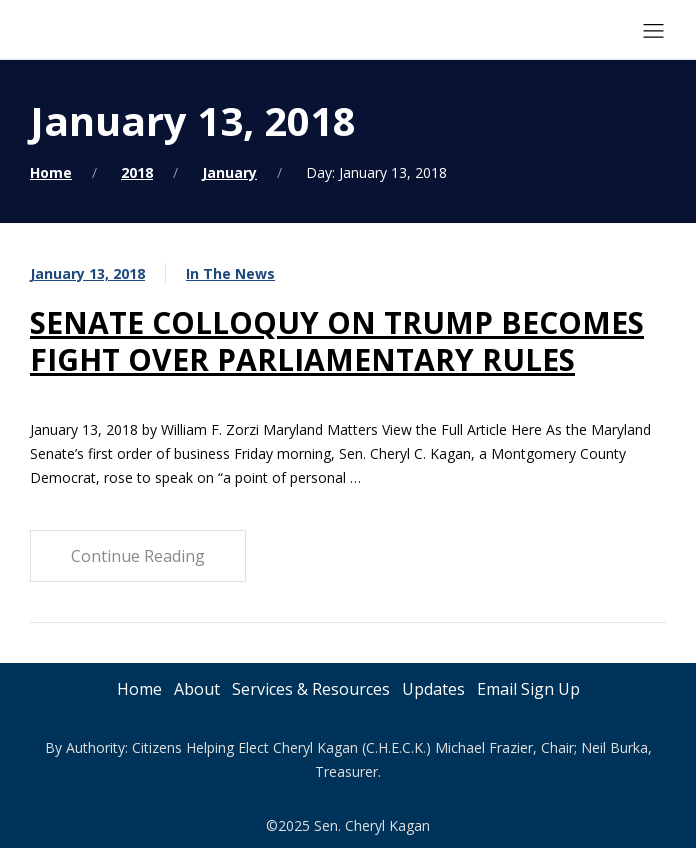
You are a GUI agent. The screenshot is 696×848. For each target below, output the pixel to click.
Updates (433, 689)
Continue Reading (138, 556)
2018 (137, 172)
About (197, 689)
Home (51, 172)
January (229, 172)
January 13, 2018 (87, 273)
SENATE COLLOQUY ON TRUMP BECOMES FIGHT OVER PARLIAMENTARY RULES (337, 341)
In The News (230, 273)
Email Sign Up (528, 689)
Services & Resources (311, 689)
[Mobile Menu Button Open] (653, 31)
